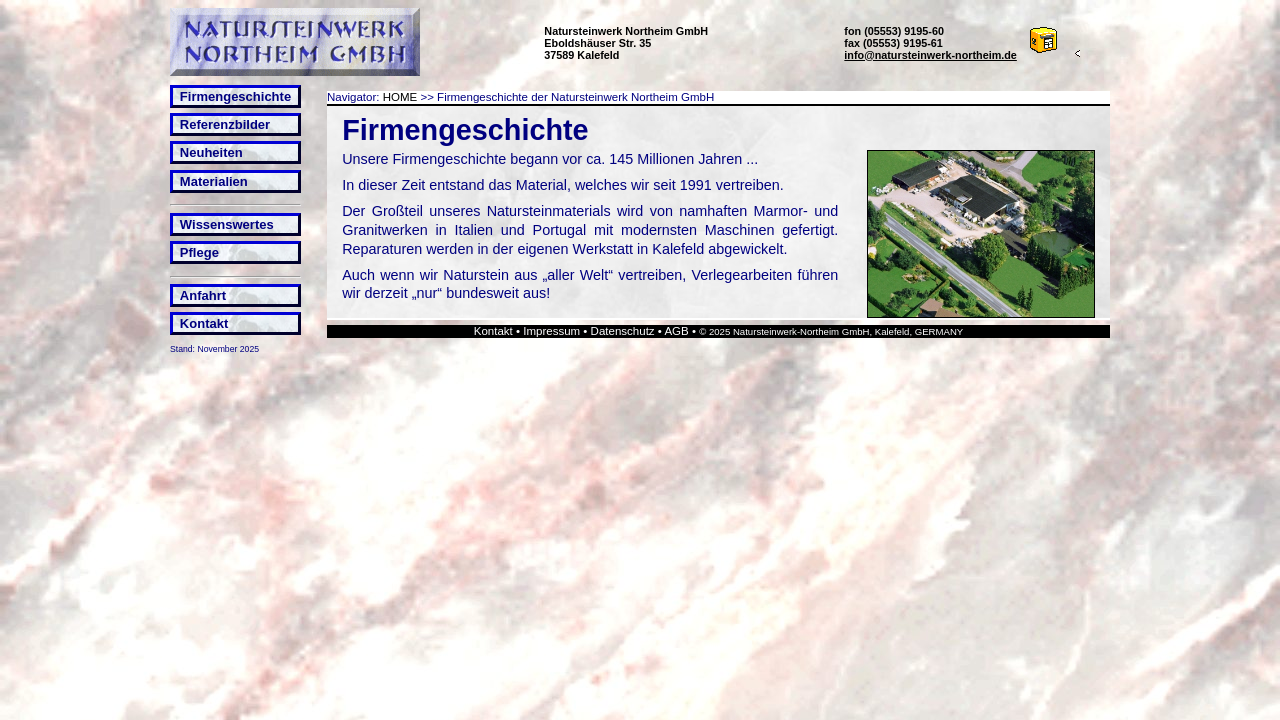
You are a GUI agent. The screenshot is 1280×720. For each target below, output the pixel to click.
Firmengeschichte (235, 96)
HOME (400, 97)
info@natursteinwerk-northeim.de (930, 55)
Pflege (199, 252)
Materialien (214, 181)
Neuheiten (211, 152)
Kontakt (204, 323)
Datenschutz (623, 331)
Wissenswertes (227, 224)
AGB (676, 331)
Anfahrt (203, 295)
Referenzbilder (225, 124)
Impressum (551, 331)
